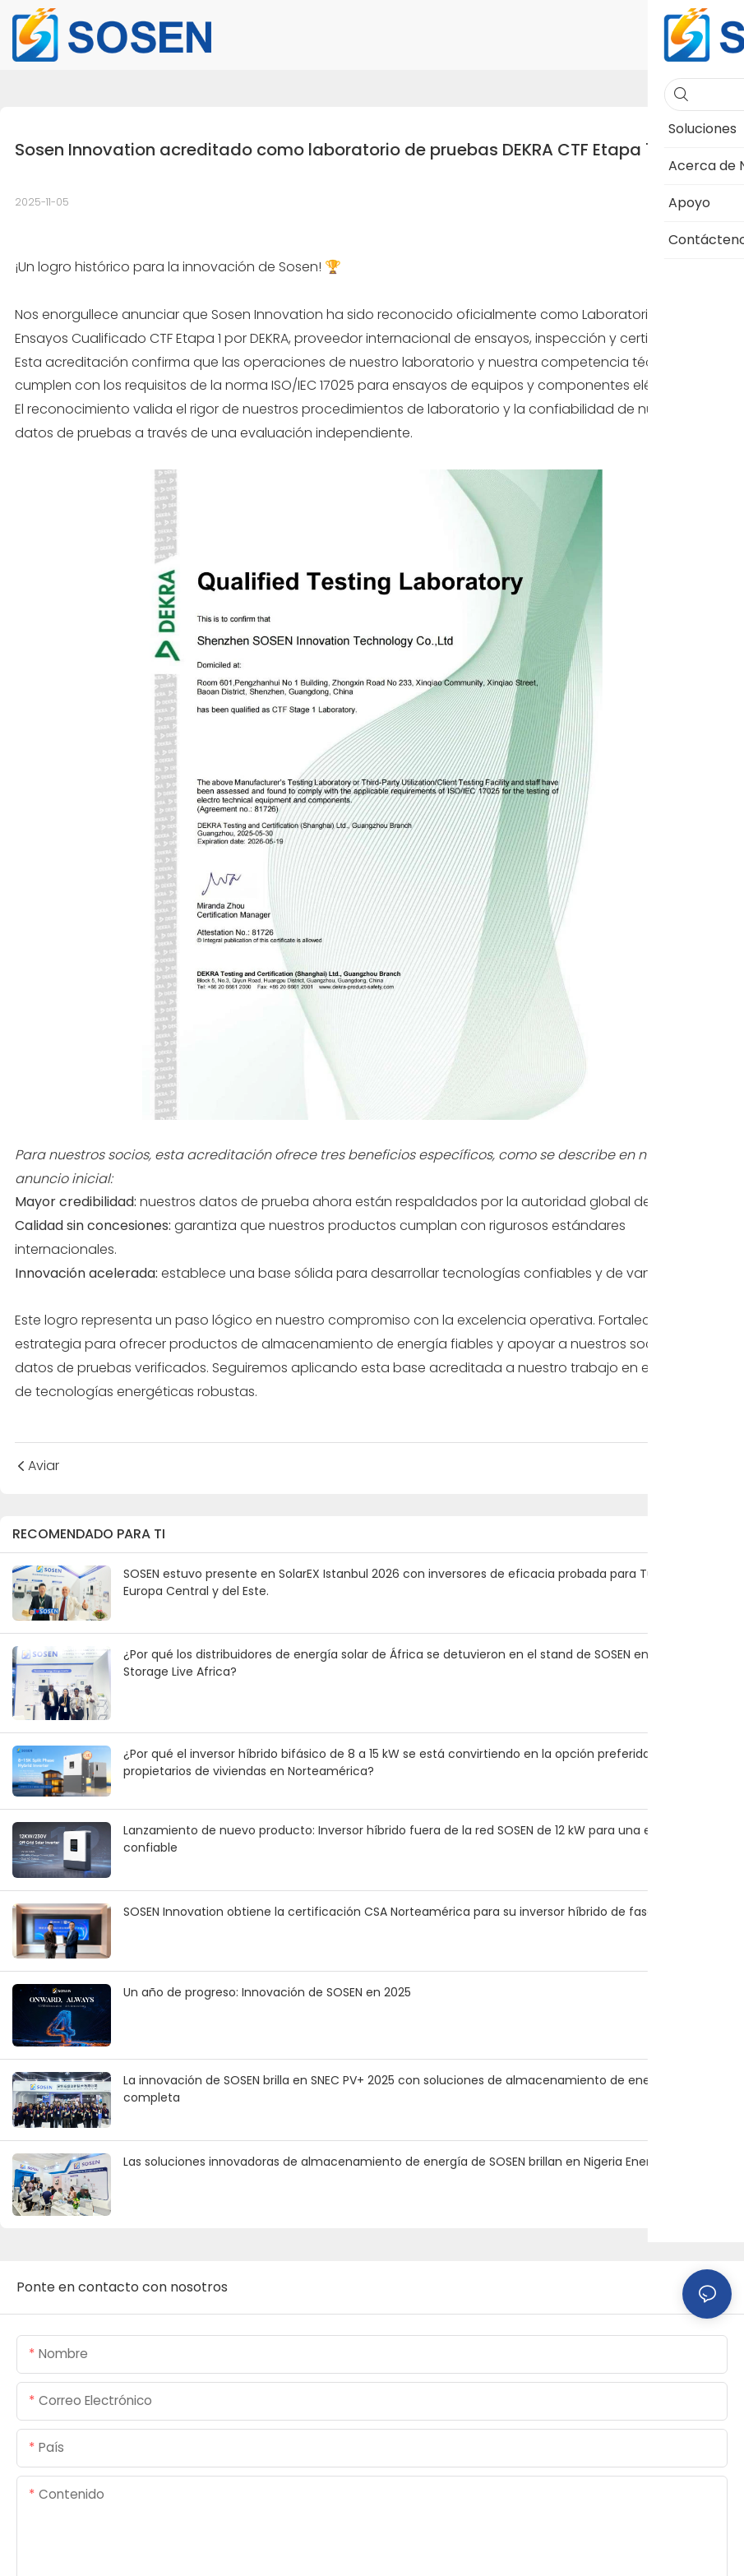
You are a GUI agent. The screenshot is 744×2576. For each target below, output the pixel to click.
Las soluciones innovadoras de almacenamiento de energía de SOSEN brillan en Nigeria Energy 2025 (409, 2161)
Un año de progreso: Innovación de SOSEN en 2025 (267, 1992)
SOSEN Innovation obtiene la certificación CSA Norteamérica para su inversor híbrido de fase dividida (412, 1911)
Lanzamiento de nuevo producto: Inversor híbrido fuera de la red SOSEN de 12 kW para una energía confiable (405, 1839)
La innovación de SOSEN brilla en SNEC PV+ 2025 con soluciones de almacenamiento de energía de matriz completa (427, 2089)
